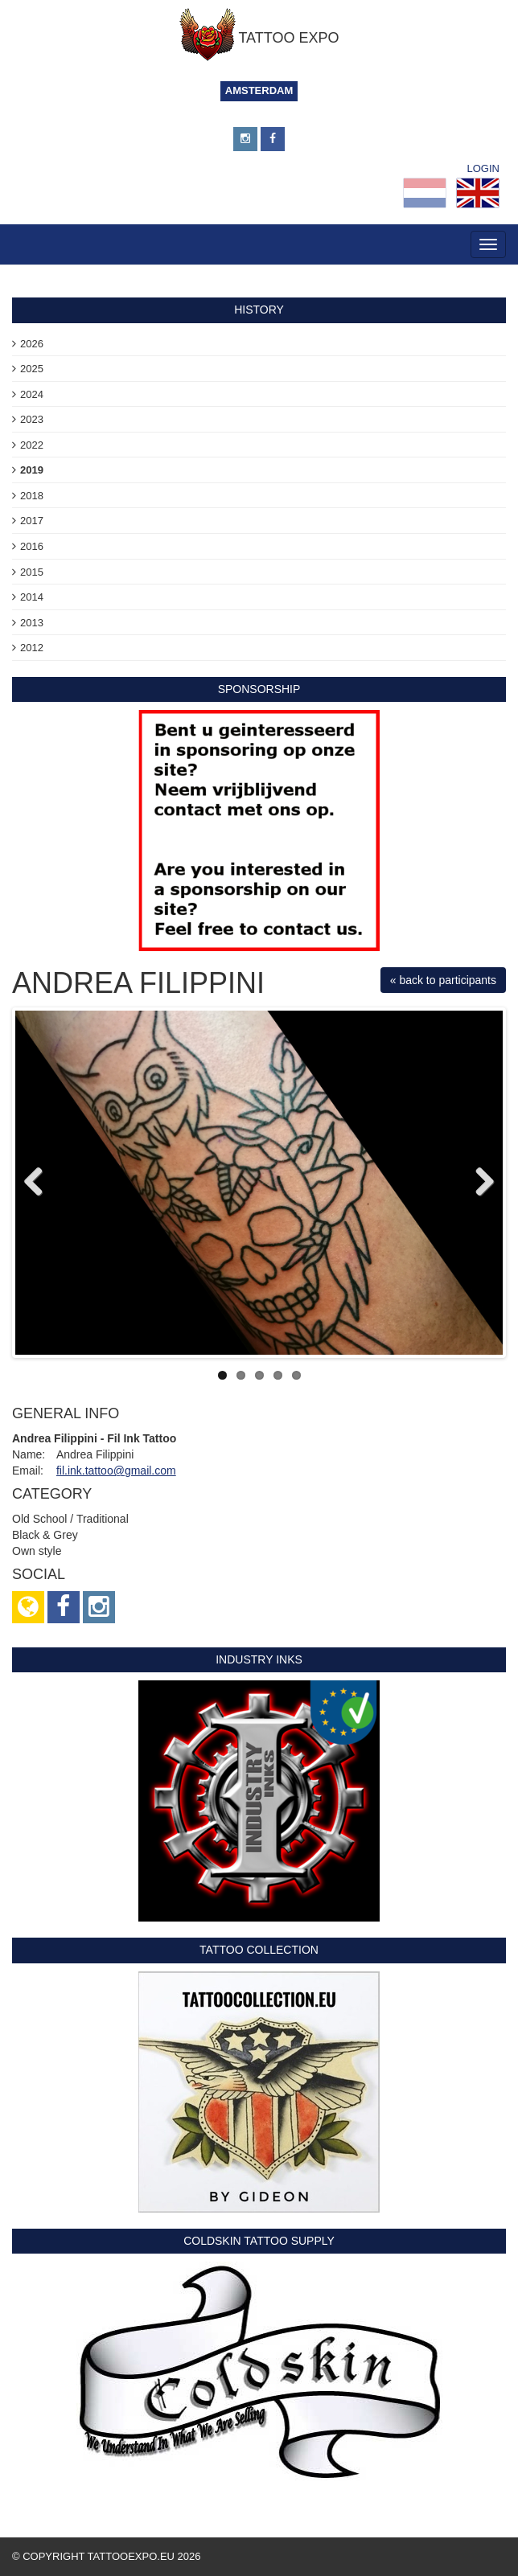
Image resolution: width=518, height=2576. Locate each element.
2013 (31, 623)
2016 (31, 546)
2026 (31, 344)
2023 (31, 419)
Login (483, 168)
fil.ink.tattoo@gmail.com (116, 1470)
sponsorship (259, 689)
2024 (31, 394)
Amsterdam (259, 90)
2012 (31, 648)
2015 (31, 572)
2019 (31, 470)
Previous (39, 1183)
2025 (31, 369)
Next (478, 1183)
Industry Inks (259, 1659)
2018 (31, 496)
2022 (31, 445)
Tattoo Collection (259, 1949)
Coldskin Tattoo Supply (259, 2240)
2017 (31, 521)
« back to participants (443, 980)
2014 (31, 597)
